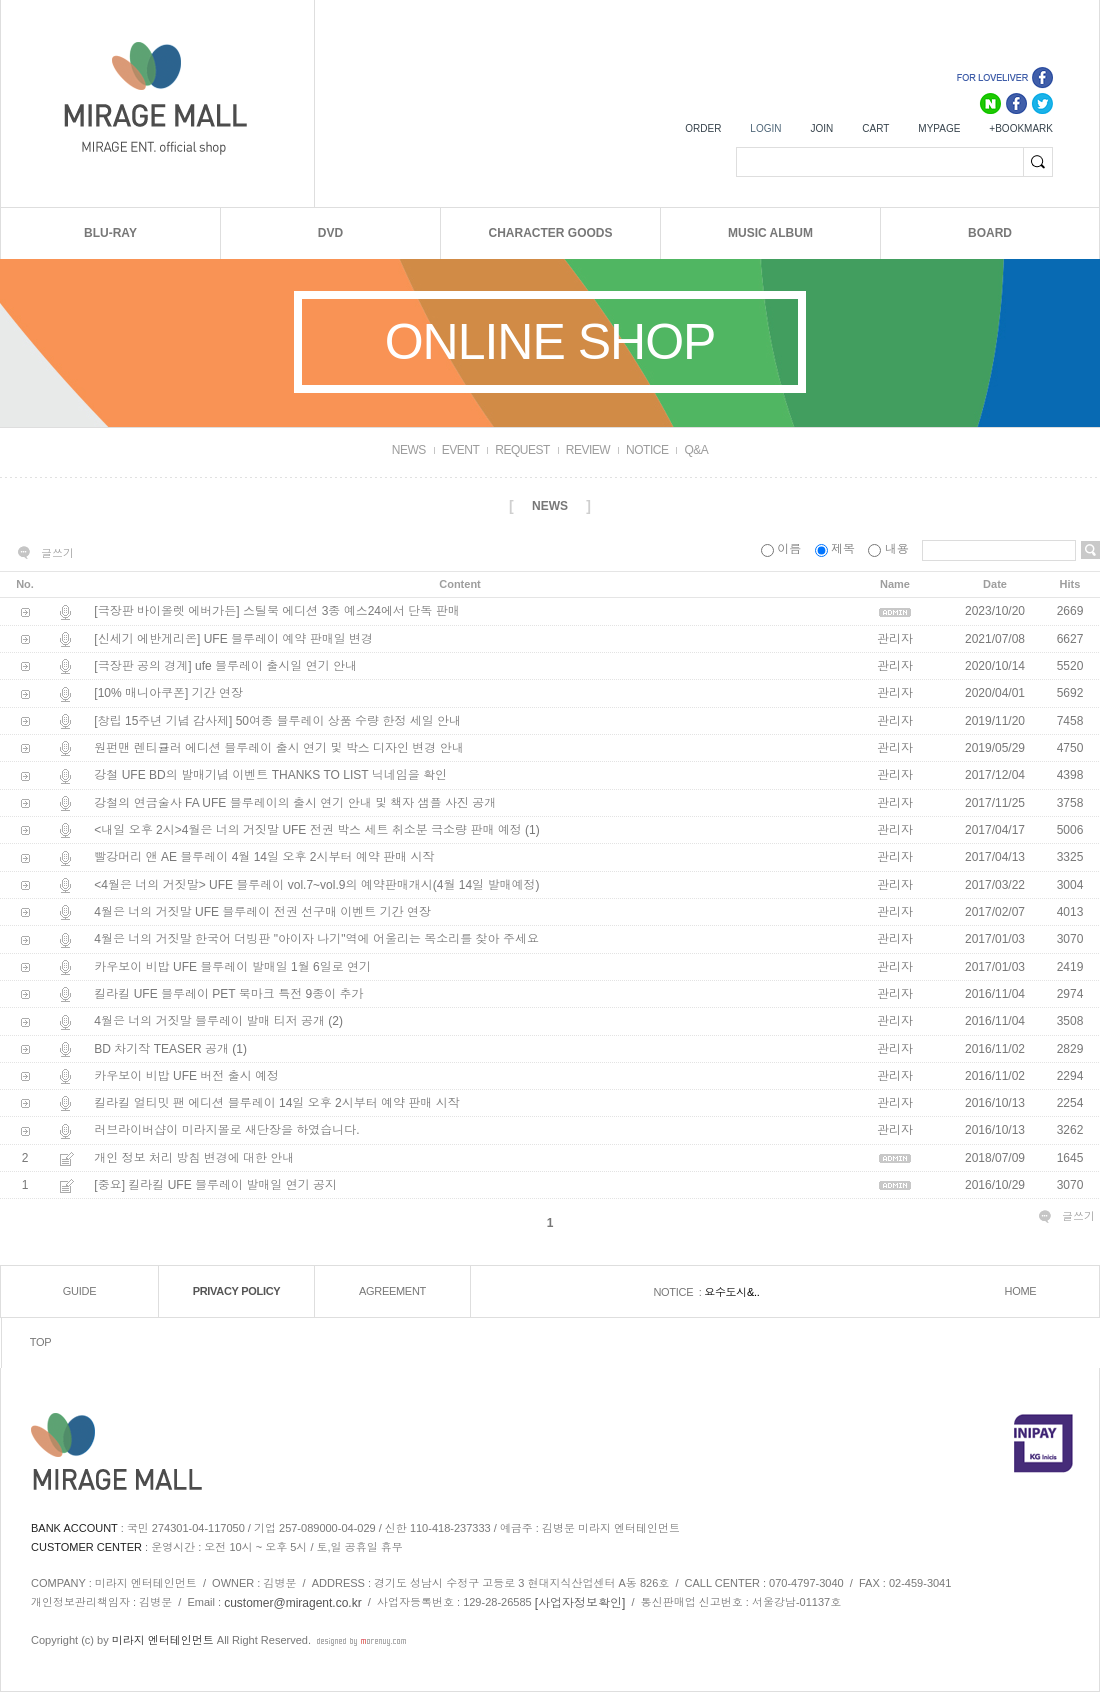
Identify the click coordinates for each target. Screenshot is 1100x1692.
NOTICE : (678, 1292)
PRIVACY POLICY (237, 1292)
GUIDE (79, 1292)
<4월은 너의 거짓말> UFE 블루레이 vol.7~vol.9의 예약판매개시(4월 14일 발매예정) (316, 885)
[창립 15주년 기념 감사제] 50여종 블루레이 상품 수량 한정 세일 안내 (277, 721)
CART (875, 128)
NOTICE (647, 450)
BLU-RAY (110, 233)
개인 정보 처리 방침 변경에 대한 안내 (194, 1158)
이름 (783, 549)
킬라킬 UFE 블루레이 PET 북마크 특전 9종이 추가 (228, 994)
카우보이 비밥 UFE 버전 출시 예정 (186, 1076)
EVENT (461, 450)
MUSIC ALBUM (770, 233)
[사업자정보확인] (580, 1603)
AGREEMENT (392, 1292)
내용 (890, 549)
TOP (41, 1343)
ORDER (703, 128)
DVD (330, 233)
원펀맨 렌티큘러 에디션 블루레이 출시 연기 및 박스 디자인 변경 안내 (278, 748)
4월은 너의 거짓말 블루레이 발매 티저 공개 (209, 1022)
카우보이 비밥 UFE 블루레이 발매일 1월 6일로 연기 (232, 967)
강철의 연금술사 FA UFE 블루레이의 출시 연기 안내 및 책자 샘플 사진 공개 (295, 803)
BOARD (990, 233)
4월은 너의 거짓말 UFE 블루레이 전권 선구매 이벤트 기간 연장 (262, 912)
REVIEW (588, 450)
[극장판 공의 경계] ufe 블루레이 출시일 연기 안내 (225, 666)
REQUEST (522, 450)
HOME (1021, 1292)
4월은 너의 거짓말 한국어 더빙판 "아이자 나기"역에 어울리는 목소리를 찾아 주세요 (316, 940)
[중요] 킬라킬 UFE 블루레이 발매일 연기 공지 (215, 1185)
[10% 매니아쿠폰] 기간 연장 (168, 694)
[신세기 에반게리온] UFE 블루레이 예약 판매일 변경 (233, 639)
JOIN (821, 128)
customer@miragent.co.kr (293, 1603)
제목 (837, 549)
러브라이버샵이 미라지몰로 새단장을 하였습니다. (226, 1131)
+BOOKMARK (1021, 128)
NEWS (409, 450)
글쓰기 (57, 553)
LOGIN (765, 128)
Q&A (696, 450)
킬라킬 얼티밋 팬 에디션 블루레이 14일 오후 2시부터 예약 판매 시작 (276, 1103)
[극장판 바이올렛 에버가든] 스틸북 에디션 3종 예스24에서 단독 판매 (276, 612)
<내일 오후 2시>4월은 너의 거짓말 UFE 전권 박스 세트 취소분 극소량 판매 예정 (307, 830)
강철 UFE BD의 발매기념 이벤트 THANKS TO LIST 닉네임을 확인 (270, 776)
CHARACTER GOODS (550, 233)
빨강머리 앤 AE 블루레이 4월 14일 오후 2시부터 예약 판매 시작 (264, 858)
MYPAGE (939, 128)
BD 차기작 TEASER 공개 (161, 1049)
